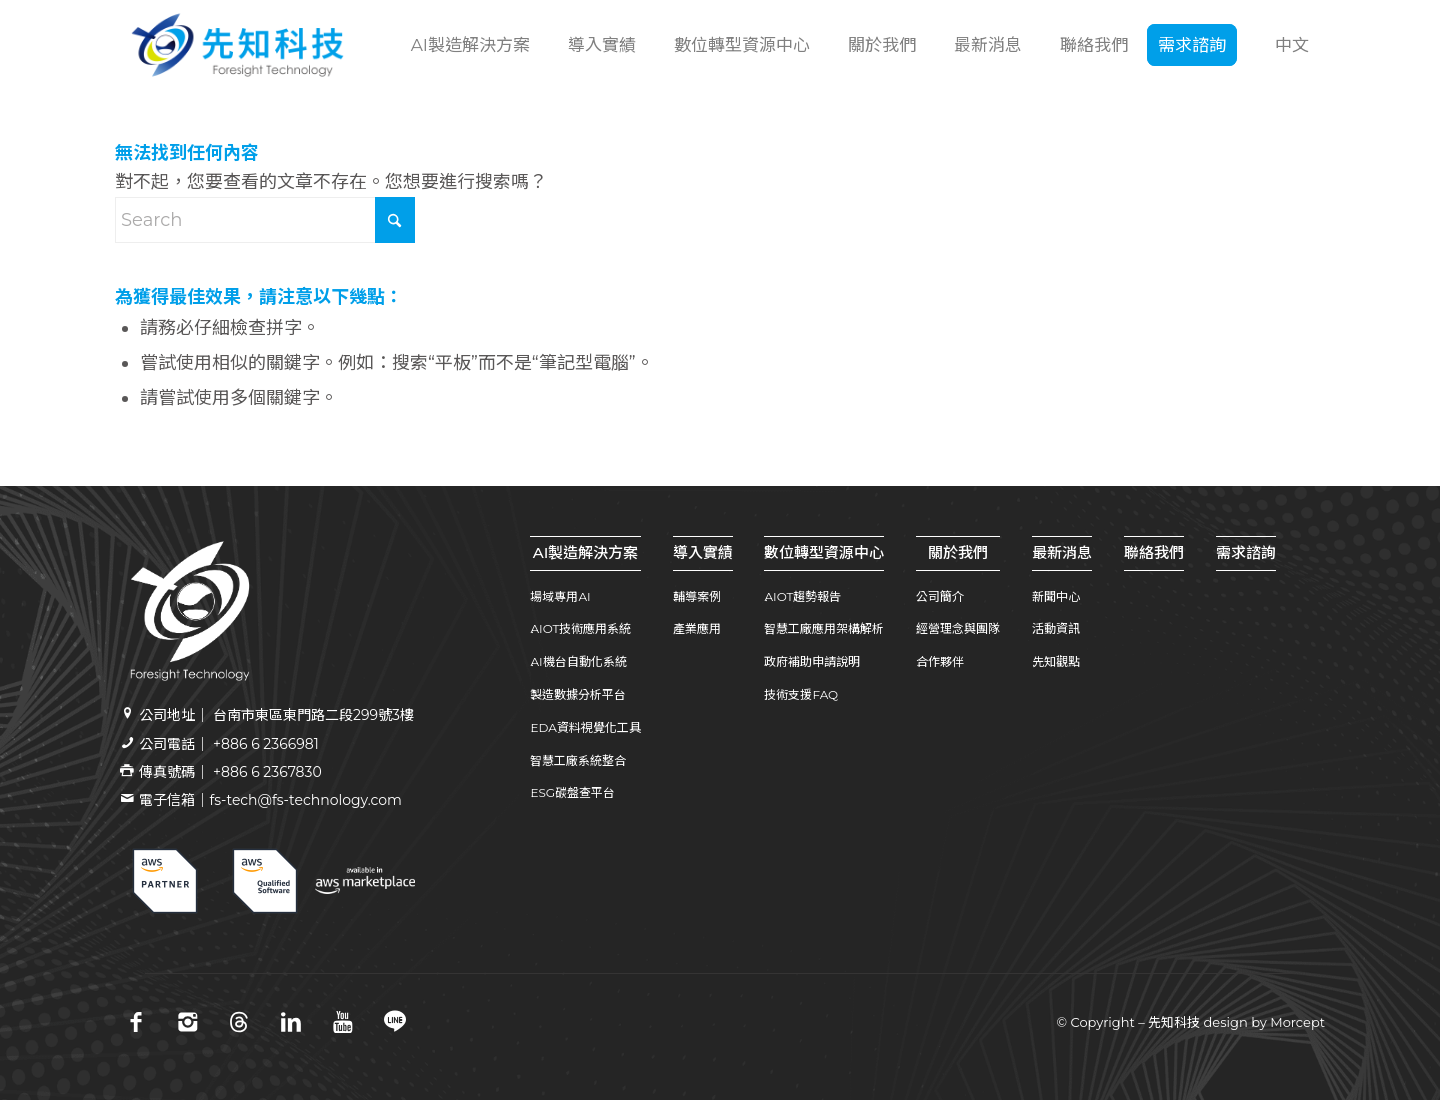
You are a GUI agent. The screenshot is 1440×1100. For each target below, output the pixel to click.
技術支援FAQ (801, 694)
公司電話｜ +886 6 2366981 (228, 744)
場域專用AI (560, 596)
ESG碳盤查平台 (572, 792)
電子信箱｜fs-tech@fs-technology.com (270, 800)
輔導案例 (697, 596)
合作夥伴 (940, 661)
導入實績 (703, 552)
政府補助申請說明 (812, 661)
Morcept (1297, 1022)
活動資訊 (1056, 628)
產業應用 (697, 628)
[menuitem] (468, 45)
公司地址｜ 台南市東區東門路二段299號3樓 (276, 715)
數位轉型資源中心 (824, 552)
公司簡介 (940, 596)
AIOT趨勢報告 (802, 596)
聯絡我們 (1154, 552)
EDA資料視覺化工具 (585, 727)
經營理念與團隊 (958, 628)
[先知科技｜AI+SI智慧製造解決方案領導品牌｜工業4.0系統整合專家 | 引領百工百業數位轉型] (237, 45)
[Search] (265, 220)
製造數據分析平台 (578, 694)
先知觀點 (1056, 661)
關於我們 (958, 552)
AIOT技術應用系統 (580, 628)
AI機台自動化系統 (578, 661)
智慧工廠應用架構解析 (824, 628)
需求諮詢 (1246, 552)
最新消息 (1062, 552)
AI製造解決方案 (586, 552)
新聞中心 (1056, 596)
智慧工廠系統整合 (578, 760)
